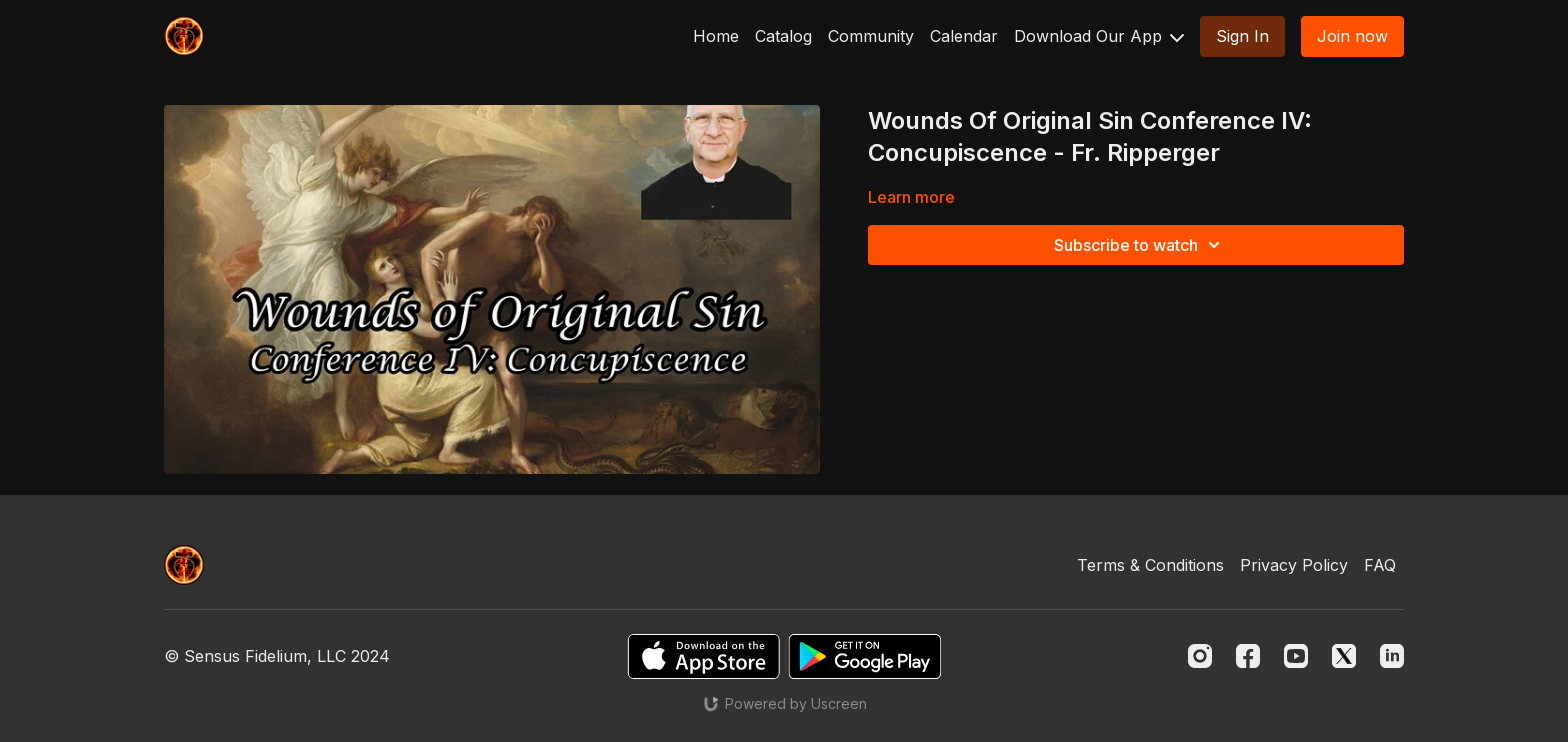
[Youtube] (1296, 656)
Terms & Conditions (1150, 565)
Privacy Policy (1294, 565)
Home (716, 36)
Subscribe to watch (1140, 245)
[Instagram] (1200, 656)
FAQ (1380, 565)
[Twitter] (1344, 656)
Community (871, 36)
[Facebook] (1248, 656)
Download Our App (1099, 36)
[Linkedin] (1392, 656)
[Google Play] (865, 656)
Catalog (783, 36)
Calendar (964, 36)
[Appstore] (703, 656)
